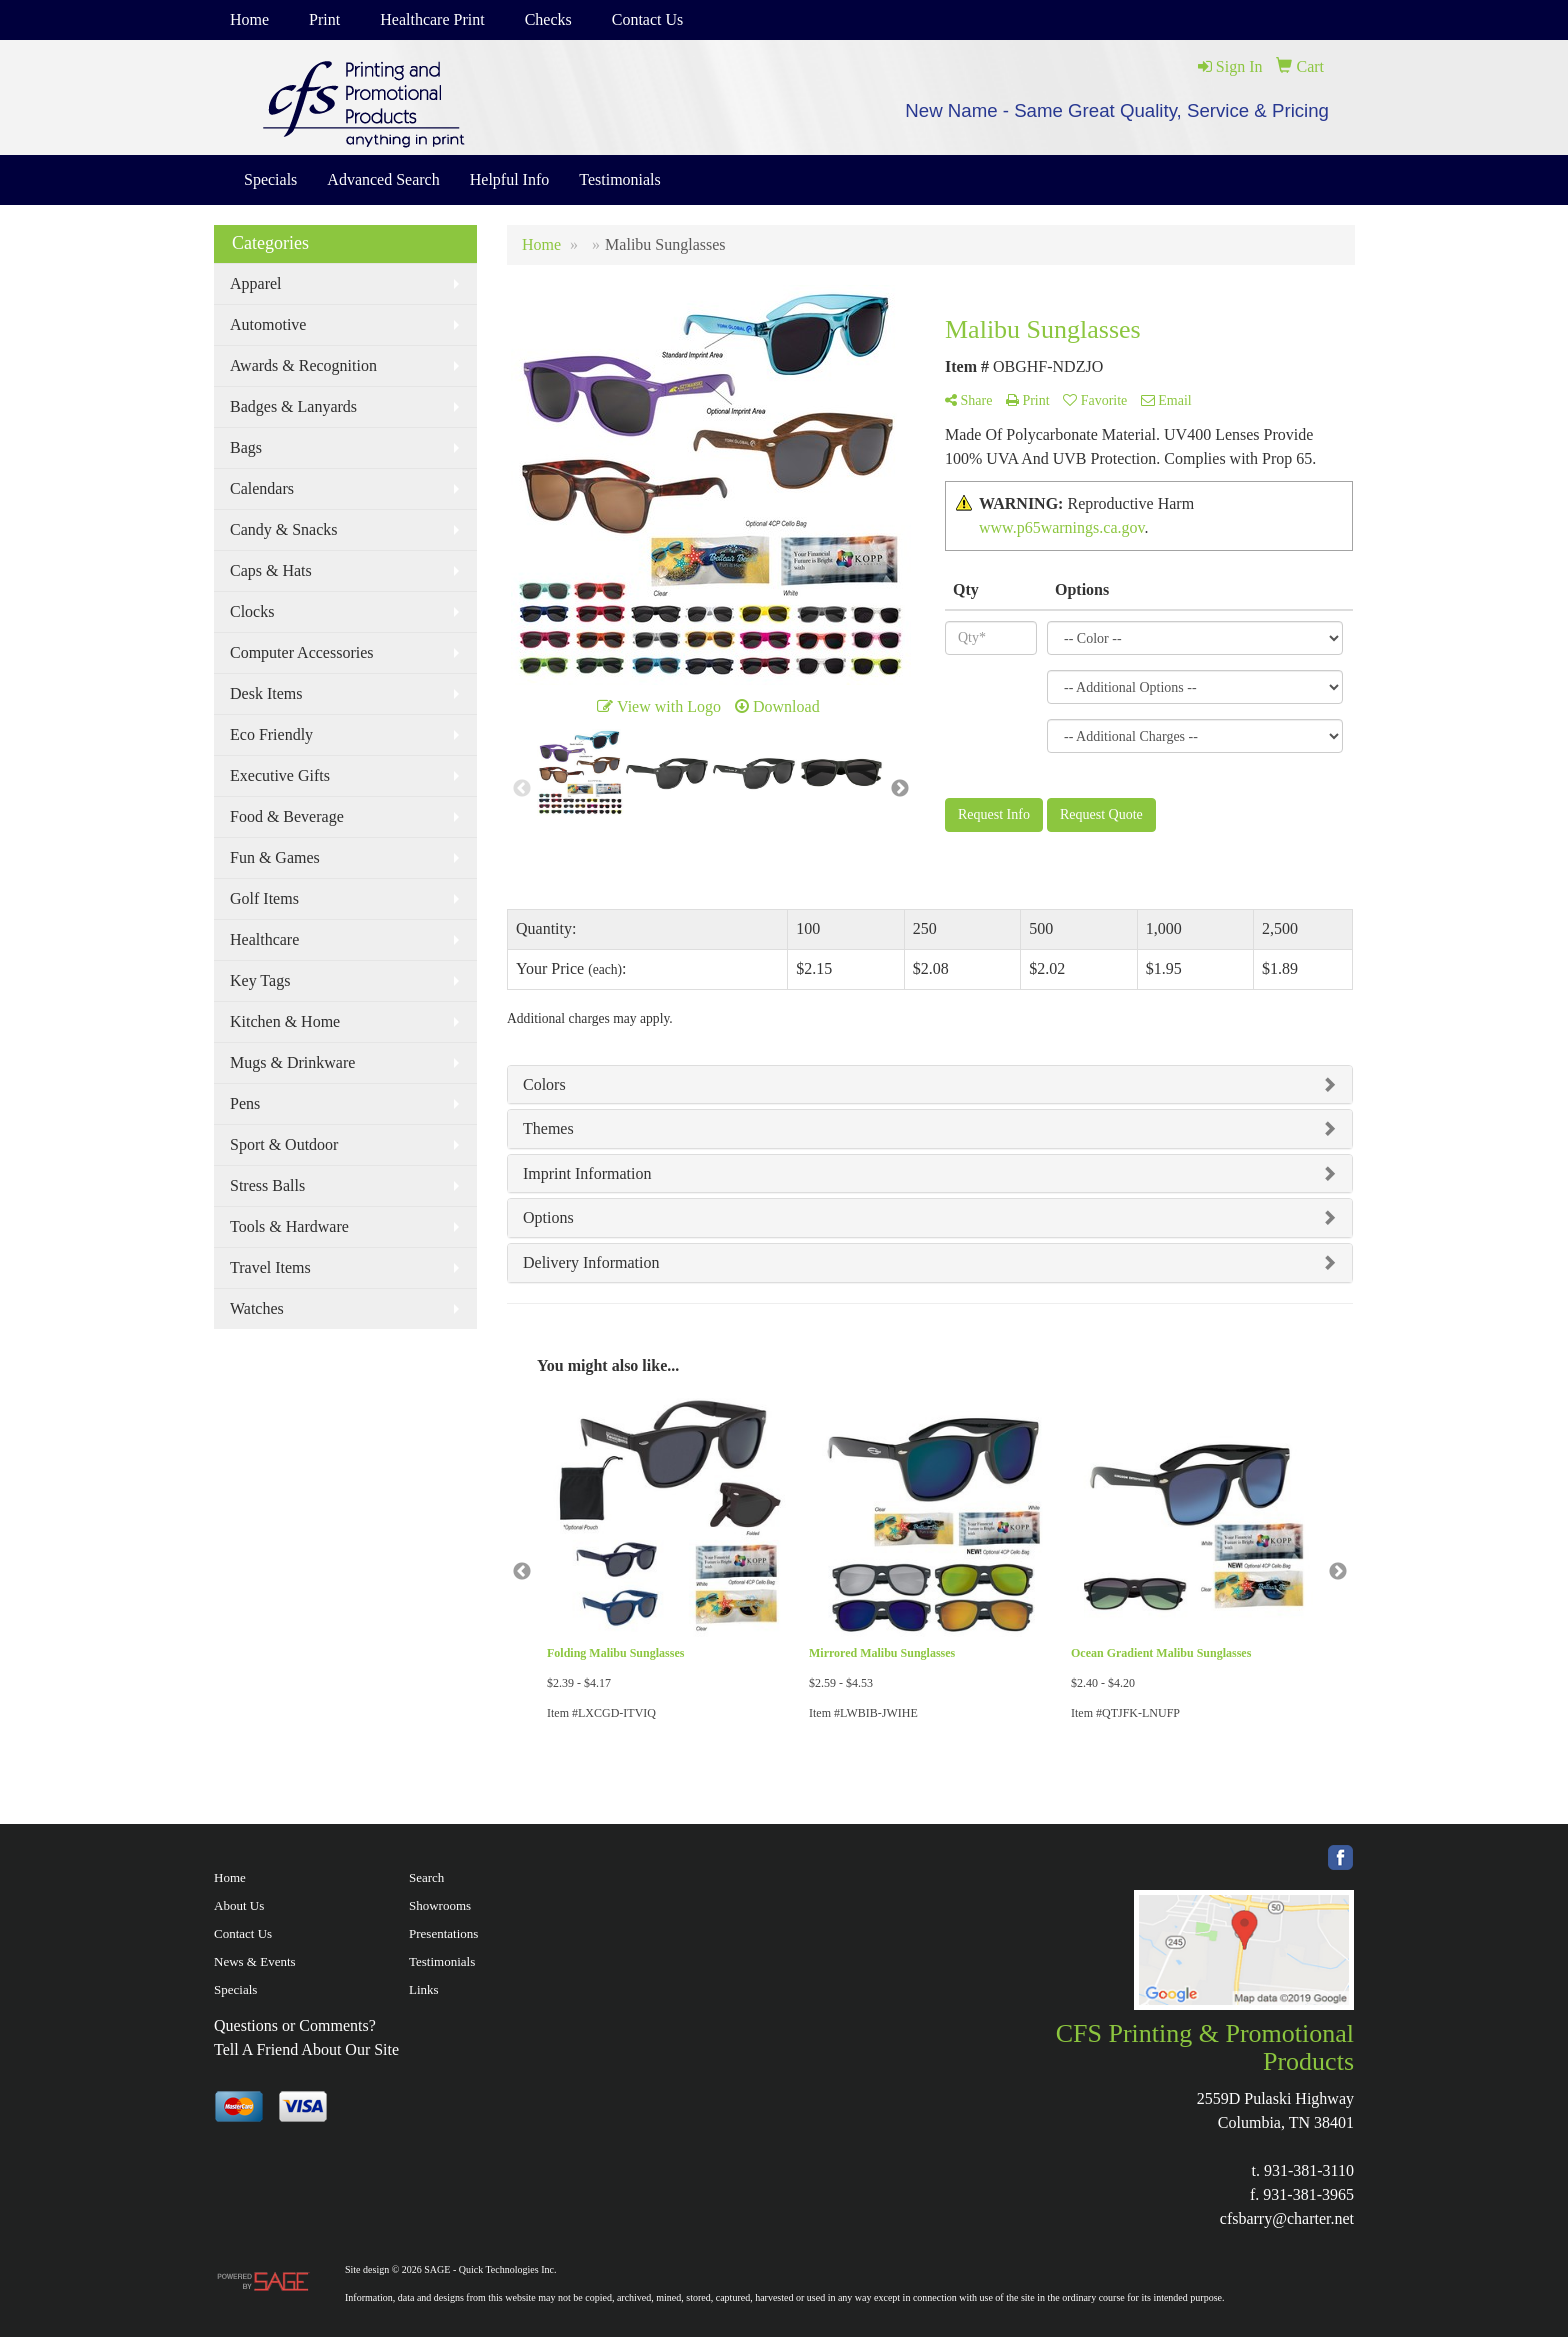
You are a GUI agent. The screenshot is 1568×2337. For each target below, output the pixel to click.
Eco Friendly (271, 734)
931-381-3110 (1309, 2170)
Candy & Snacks (284, 529)
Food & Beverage (287, 816)
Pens (245, 1103)
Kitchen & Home (285, 1021)
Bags (246, 447)
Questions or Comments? (295, 2025)
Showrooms (440, 1905)
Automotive (268, 324)
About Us (239, 1905)
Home (249, 19)
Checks (548, 19)
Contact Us (648, 19)
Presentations (443, 1933)
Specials (270, 179)
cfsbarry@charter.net (1287, 2218)
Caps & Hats (271, 570)
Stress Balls (267, 1185)
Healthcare (264, 939)
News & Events (255, 1961)
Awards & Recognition (303, 365)
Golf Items (264, 898)
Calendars (262, 488)
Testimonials (620, 179)
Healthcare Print (432, 19)
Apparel (256, 283)
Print (324, 19)
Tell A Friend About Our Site (306, 2049)
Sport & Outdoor (284, 1144)
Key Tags (260, 980)
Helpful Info (510, 179)
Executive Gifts (280, 775)
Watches (257, 1308)
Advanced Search (383, 179)
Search (426, 1877)
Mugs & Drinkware (292, 1062)
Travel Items (270, 1267)
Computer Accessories (302, 652)
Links (424, 1989)
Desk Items (266, 693)
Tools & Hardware (289, 1226)
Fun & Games (275, 857)
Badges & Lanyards (293, 406)
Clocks (252, 611)
